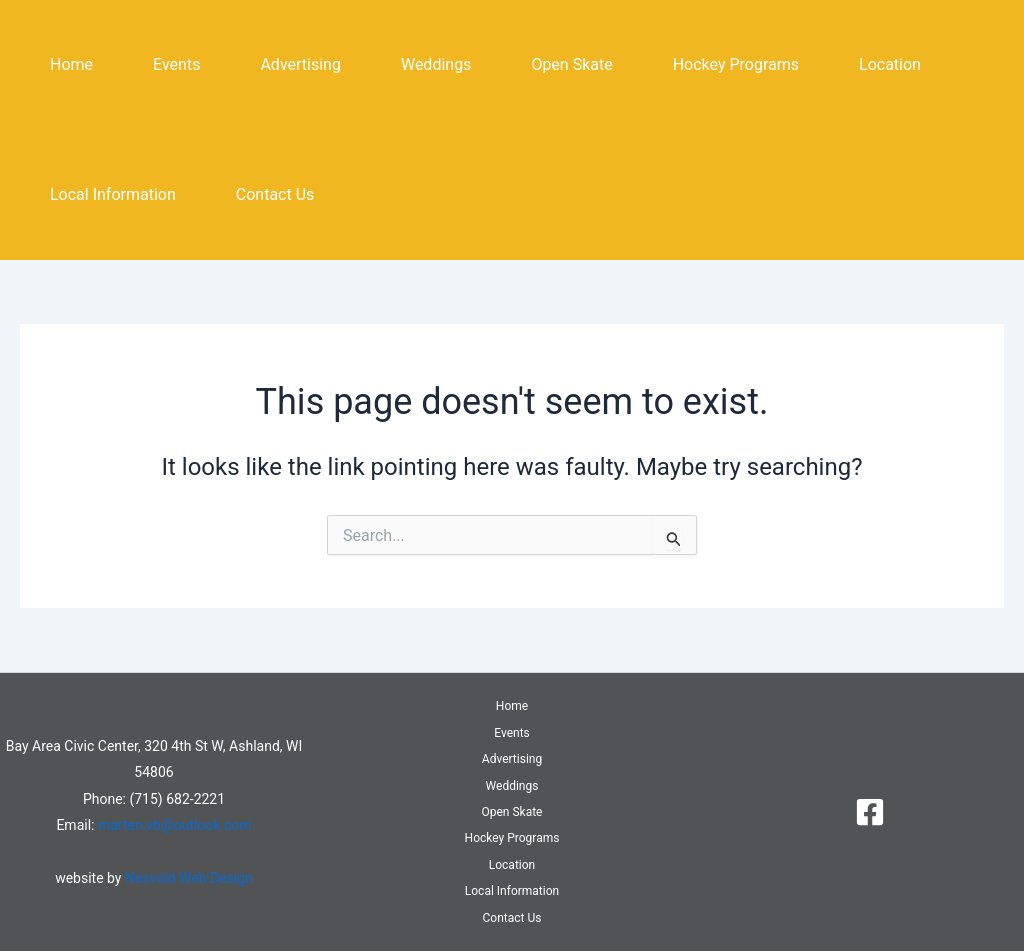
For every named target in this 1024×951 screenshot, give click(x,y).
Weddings (436, 64)
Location (890, 64)
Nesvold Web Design (189, 878)
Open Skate (571, 64)
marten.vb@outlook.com (175, 825)
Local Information (113, 194)
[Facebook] (870, 812)
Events (176, 64)
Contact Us (275, 194)
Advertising (300, 64)
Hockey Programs (736, 64)
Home (71, 64)
